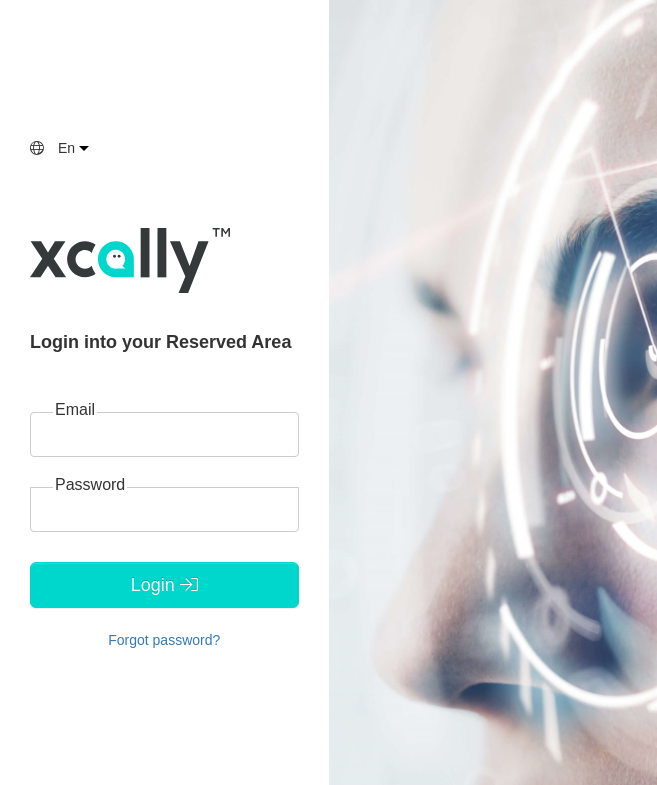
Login (164, 585)
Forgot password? (164, 640)
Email (75, 409)
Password (90, 484)
